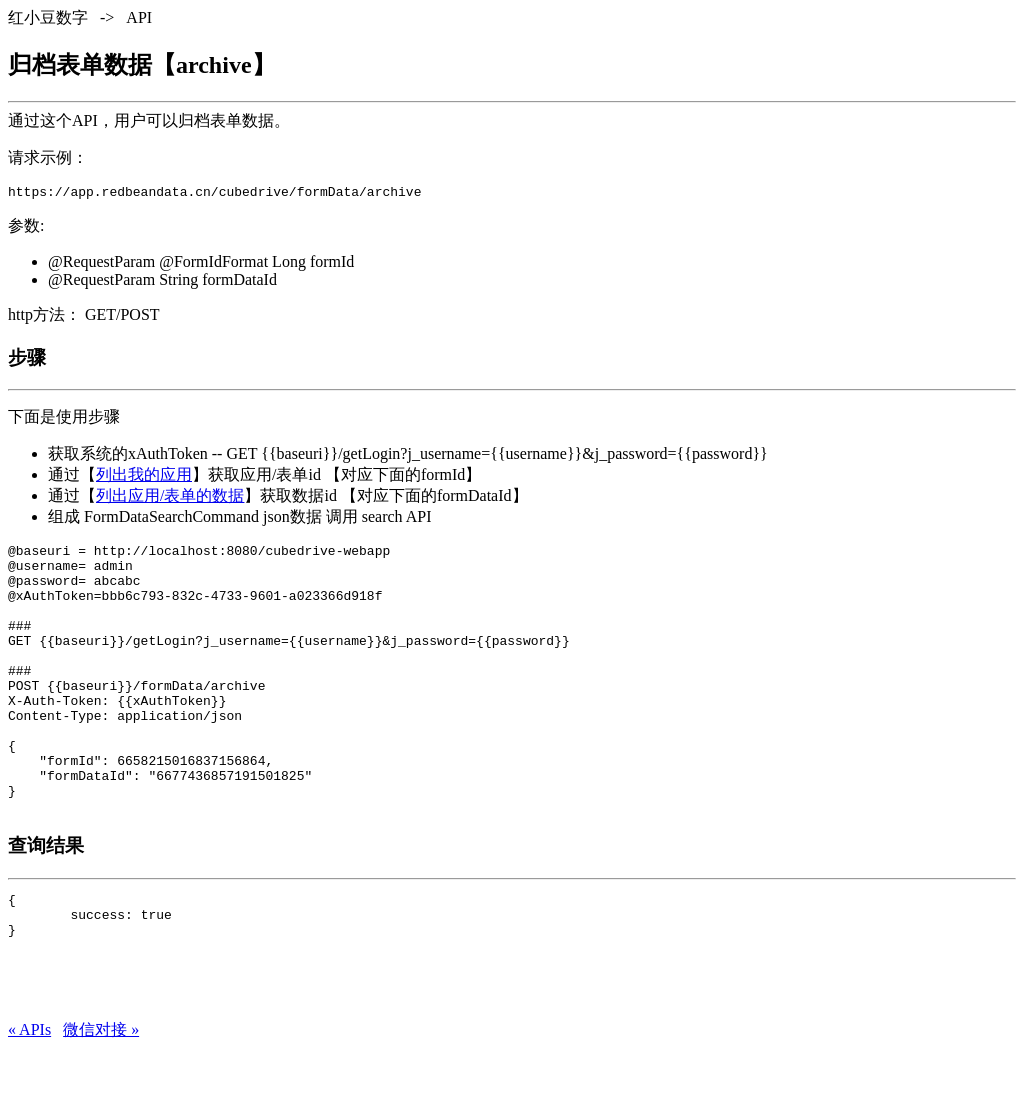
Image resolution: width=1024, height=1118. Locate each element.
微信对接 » (101, 1098)
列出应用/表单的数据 (170, 498)
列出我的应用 (144, 477)
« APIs (29, 1098)
